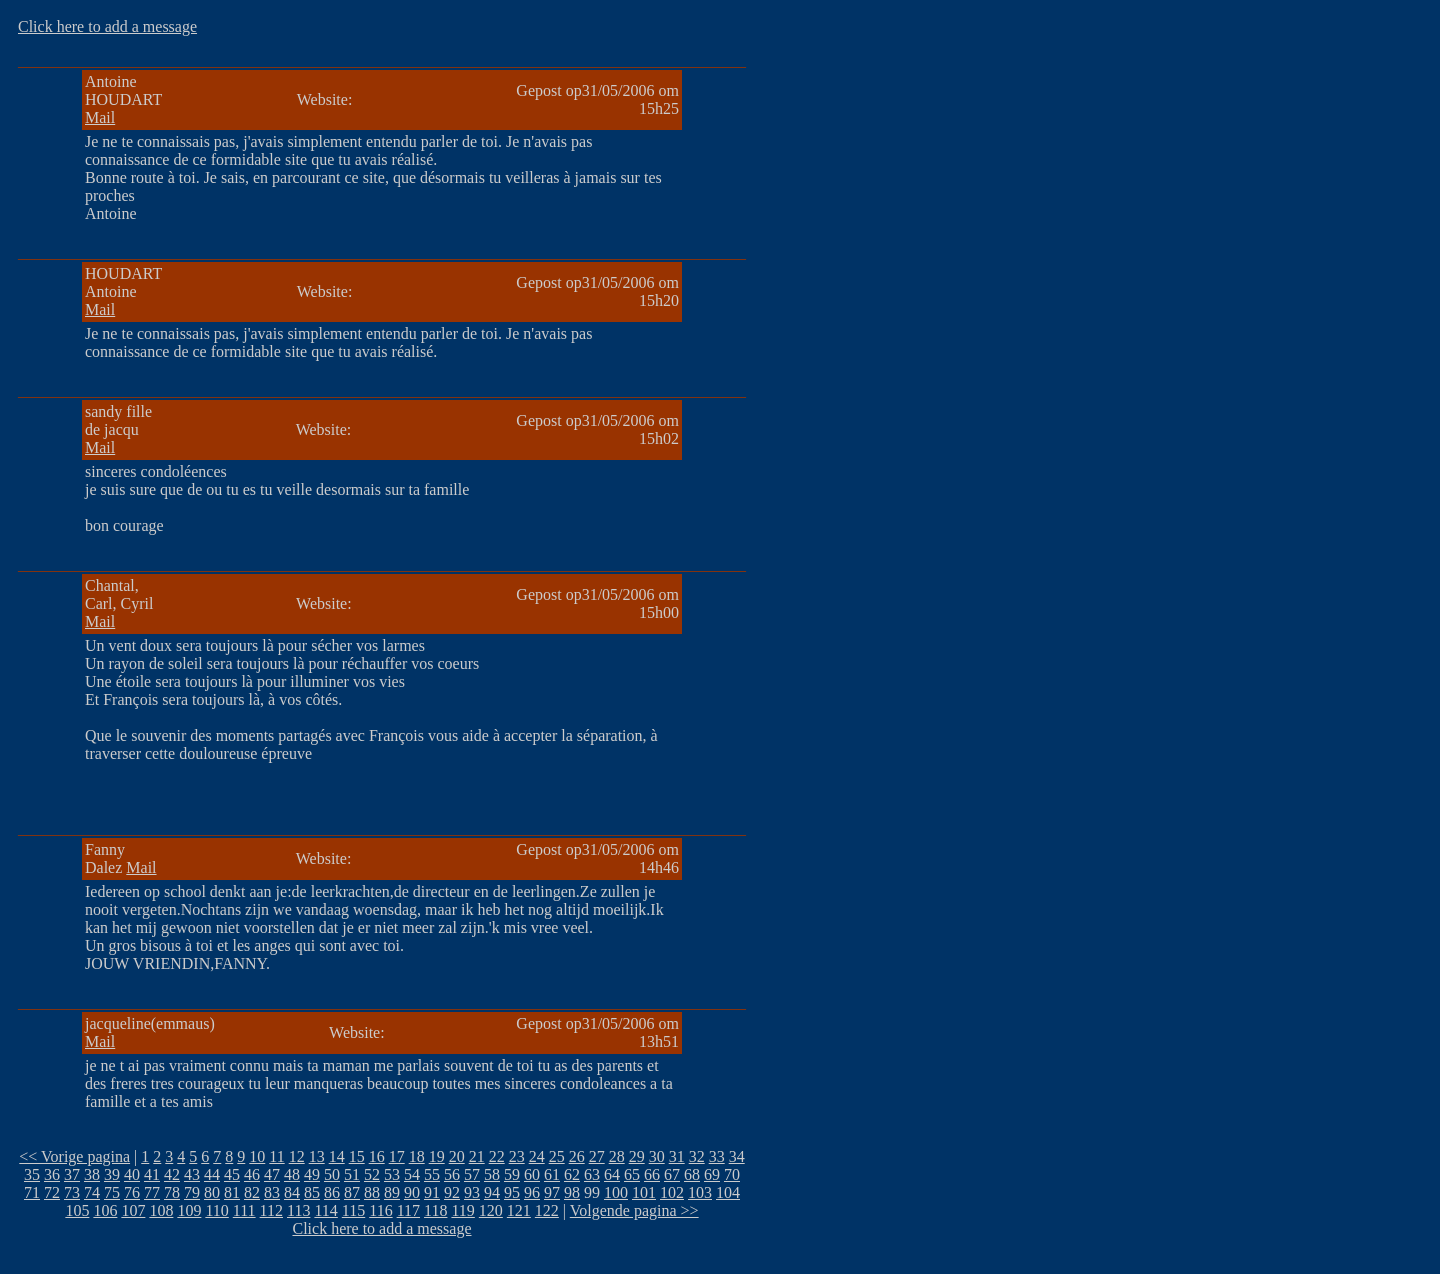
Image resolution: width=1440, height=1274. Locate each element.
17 (397, 1156)
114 (325, 1210)
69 (712, 1174)
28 (617, 1156)
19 (437, 1156)
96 (532, 1192)
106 (105, 1210)
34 (737, 1156)
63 (592, 1174)
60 (532, 1174)
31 (677, 1156)
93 (472, 1192)
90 (412, 1192)
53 (392, 1174)
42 (172, 1174)
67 (672, 1174)
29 (637, 1156)
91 (432, 1192)
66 (652, 1174)
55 (432, 1174)
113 (298, 1210)
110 (216, 1210)
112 (271, 1210)
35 (32, 1174)
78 (172, 1192)
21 (477, 1156)
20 (457, 1156)
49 (312, 1174)
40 (132, 1174)
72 (52, 1192)
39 (112, 1174)
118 (435, 1210)
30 (657, 1156)
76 (132, 1192)
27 (597, 1156)
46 (252, 1174)
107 (133, 1210)
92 (452, 1192)
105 (77, 1210)
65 (632, 1174)
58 (492, 1174)
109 (189, 1210)
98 (572, 1192)
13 (317, 1156)
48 (292, 1174)
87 (352, 1192)
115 (353, 1210)
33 (717, 1156)
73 (72, 1192)
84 (292, 1192)
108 (161, 1210)
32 (697, 1156)
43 (192, 1174)
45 (232, 1174)
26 (577, 1156)
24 (537, 1156)
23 (517, 1156)
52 (372, 1174)
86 (332, 1192)
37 (72, 1174)
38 (92, 1174)
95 (512, 1192)
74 (92, 1192)
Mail (100, 117)
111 (244, 1210)
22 (497, 1156)
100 (616, 1192)
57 (472, 1174)
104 (728, 1192)
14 (337, 1156)
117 (408, 1210)
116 (380, 1210)
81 (232, 1192)
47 (272, 1174)
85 (312, 1192)
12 (297, 1156)
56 (452, 1174)
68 (692, 1174)
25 (557, 1156)
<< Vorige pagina (74, 1156)
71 (32, 1192)
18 (417, 1156)
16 (377, 1156)
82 (252, 1192)
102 (672, 1192)
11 (276, 1156)
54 (412, 1174)
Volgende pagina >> (634, 1210)
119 (462, 1210)
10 (257, 1156)
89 (392, 1192)
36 (52, 1174)
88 (372, 1192)
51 (352, 1174)
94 (492, 1192)
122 (547, 1210)
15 (357, 1156)
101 (644, 1192)
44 (212, 1174)
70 (732, 1174)
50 (332, 1174)
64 (612, 1174)
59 (512, 1174)
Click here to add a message (107, 26)
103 (700, 1192)
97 (552, 1192)
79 (192, 1192)
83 (272, 1192)
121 (519, 1210)
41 (152, 1174)
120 (491, 1210)
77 (152, 1192)
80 (212, 1192)
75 (112, 1192)
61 (552, 1174)
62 (572, 1174)
